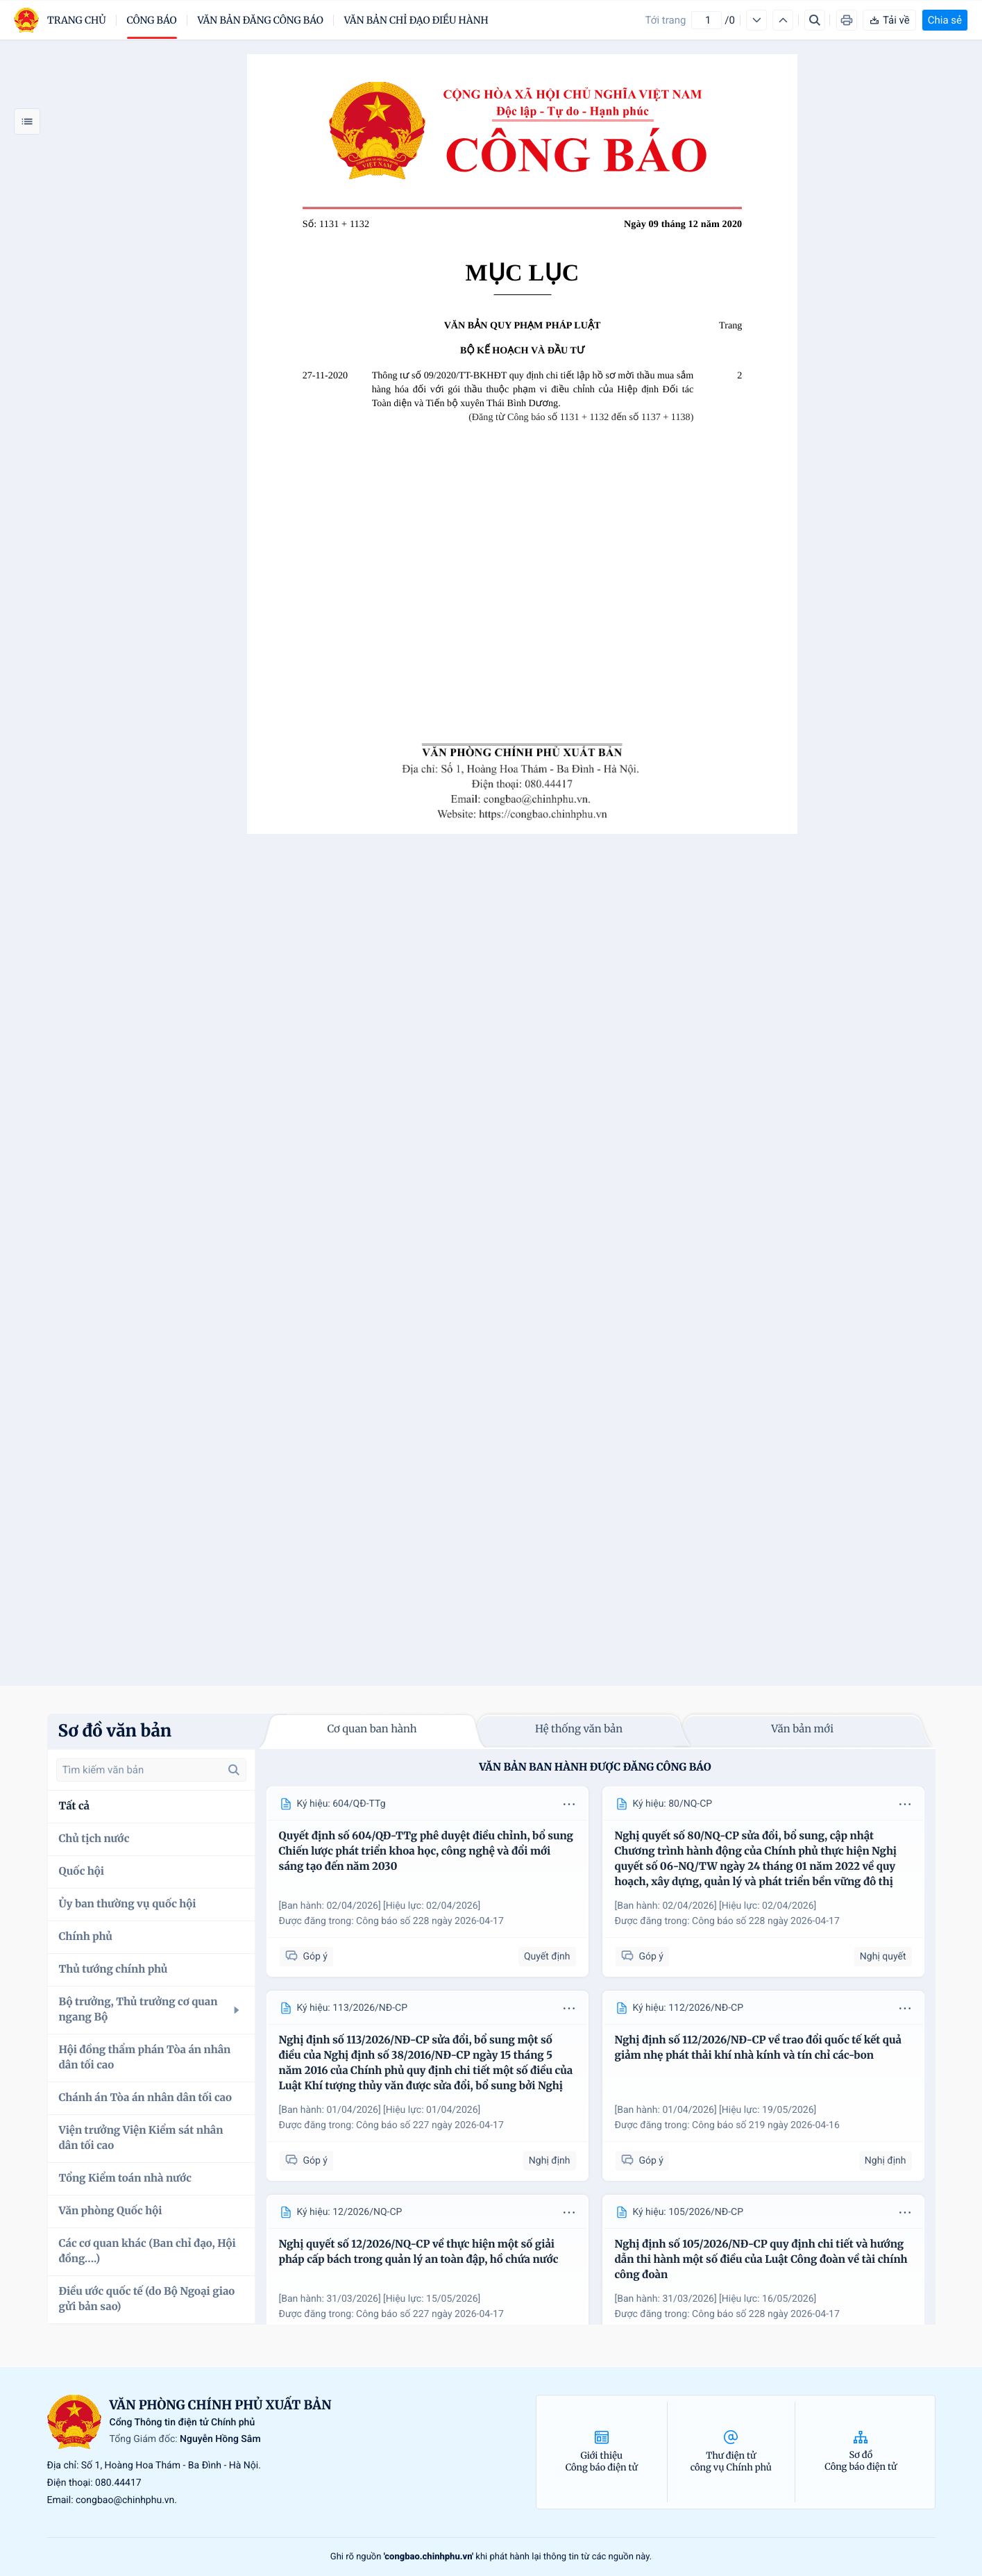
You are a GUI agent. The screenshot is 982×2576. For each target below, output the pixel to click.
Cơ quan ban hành (371, 1729)
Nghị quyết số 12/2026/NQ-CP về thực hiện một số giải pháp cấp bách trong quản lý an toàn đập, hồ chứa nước (419, 2252)
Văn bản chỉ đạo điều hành (416, 20)
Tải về (889, 20)
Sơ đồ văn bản (115, 1730)
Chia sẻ (945, 20)
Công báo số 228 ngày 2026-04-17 (430, 1921)
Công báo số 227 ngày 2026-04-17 (430, 2125)
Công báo (152, 20)
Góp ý (306, 1956)
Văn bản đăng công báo (260, 20)
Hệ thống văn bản (579, 1729)
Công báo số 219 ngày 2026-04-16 (766, 2125)
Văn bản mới (802, 1729)
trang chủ (76, 20)
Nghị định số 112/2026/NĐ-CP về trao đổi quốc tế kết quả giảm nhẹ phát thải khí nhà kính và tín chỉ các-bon (758, 2048)
